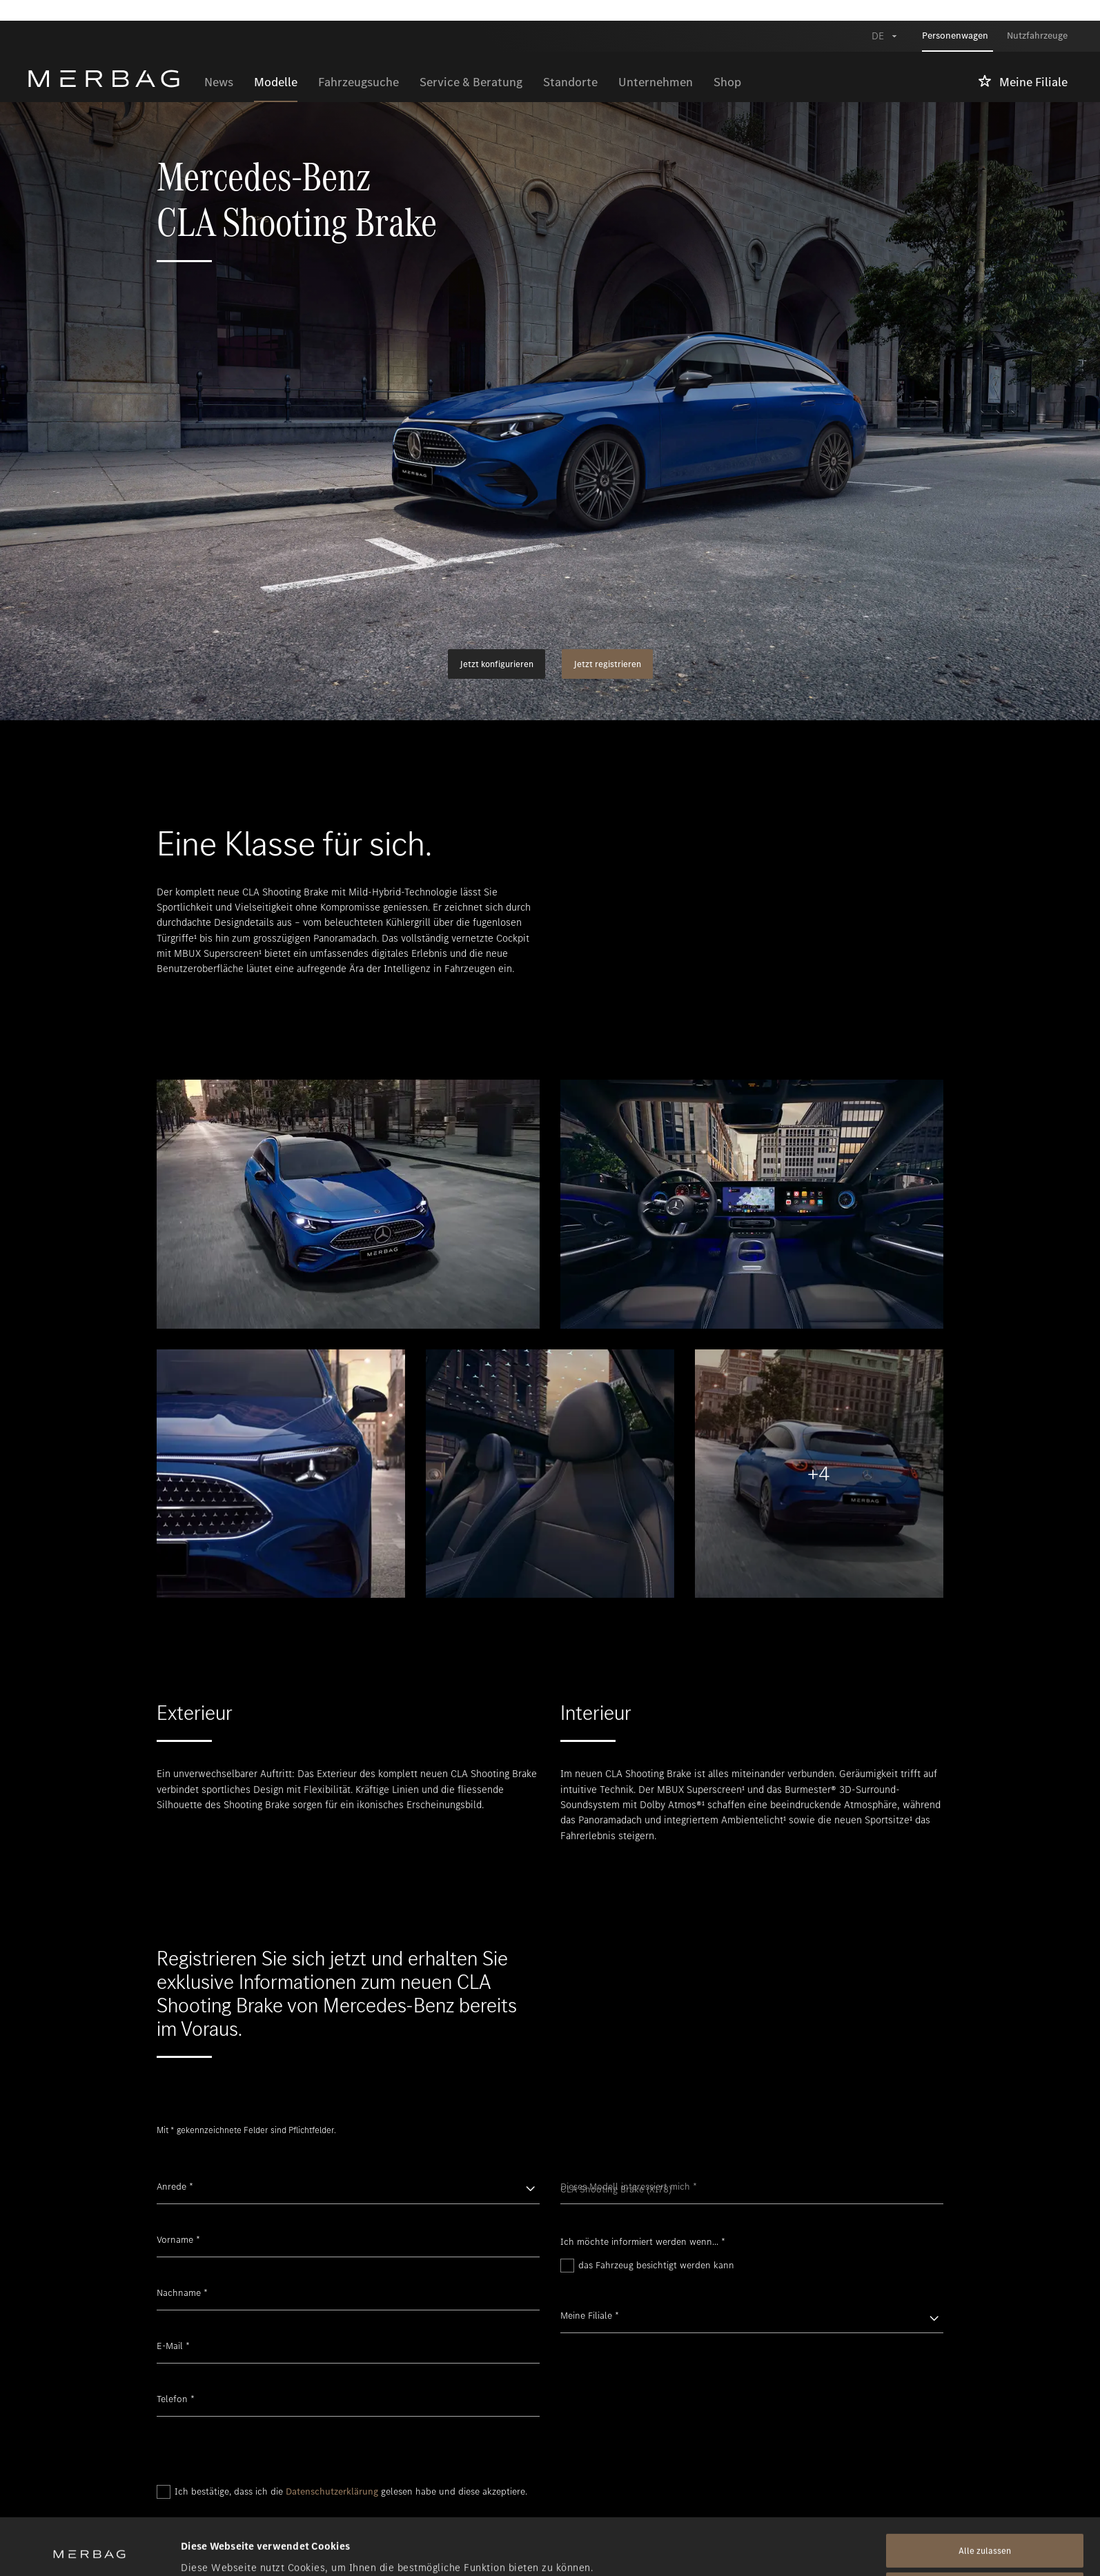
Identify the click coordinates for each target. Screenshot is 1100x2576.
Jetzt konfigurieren (496, 664)
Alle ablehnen (985, 2533)
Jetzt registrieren (607, 664)
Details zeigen (214, 2549)
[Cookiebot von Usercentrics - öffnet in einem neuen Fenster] (89, 2549)
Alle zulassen (985, 2494)
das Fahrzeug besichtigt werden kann (656, 2265)
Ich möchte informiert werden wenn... (642, 2241)
